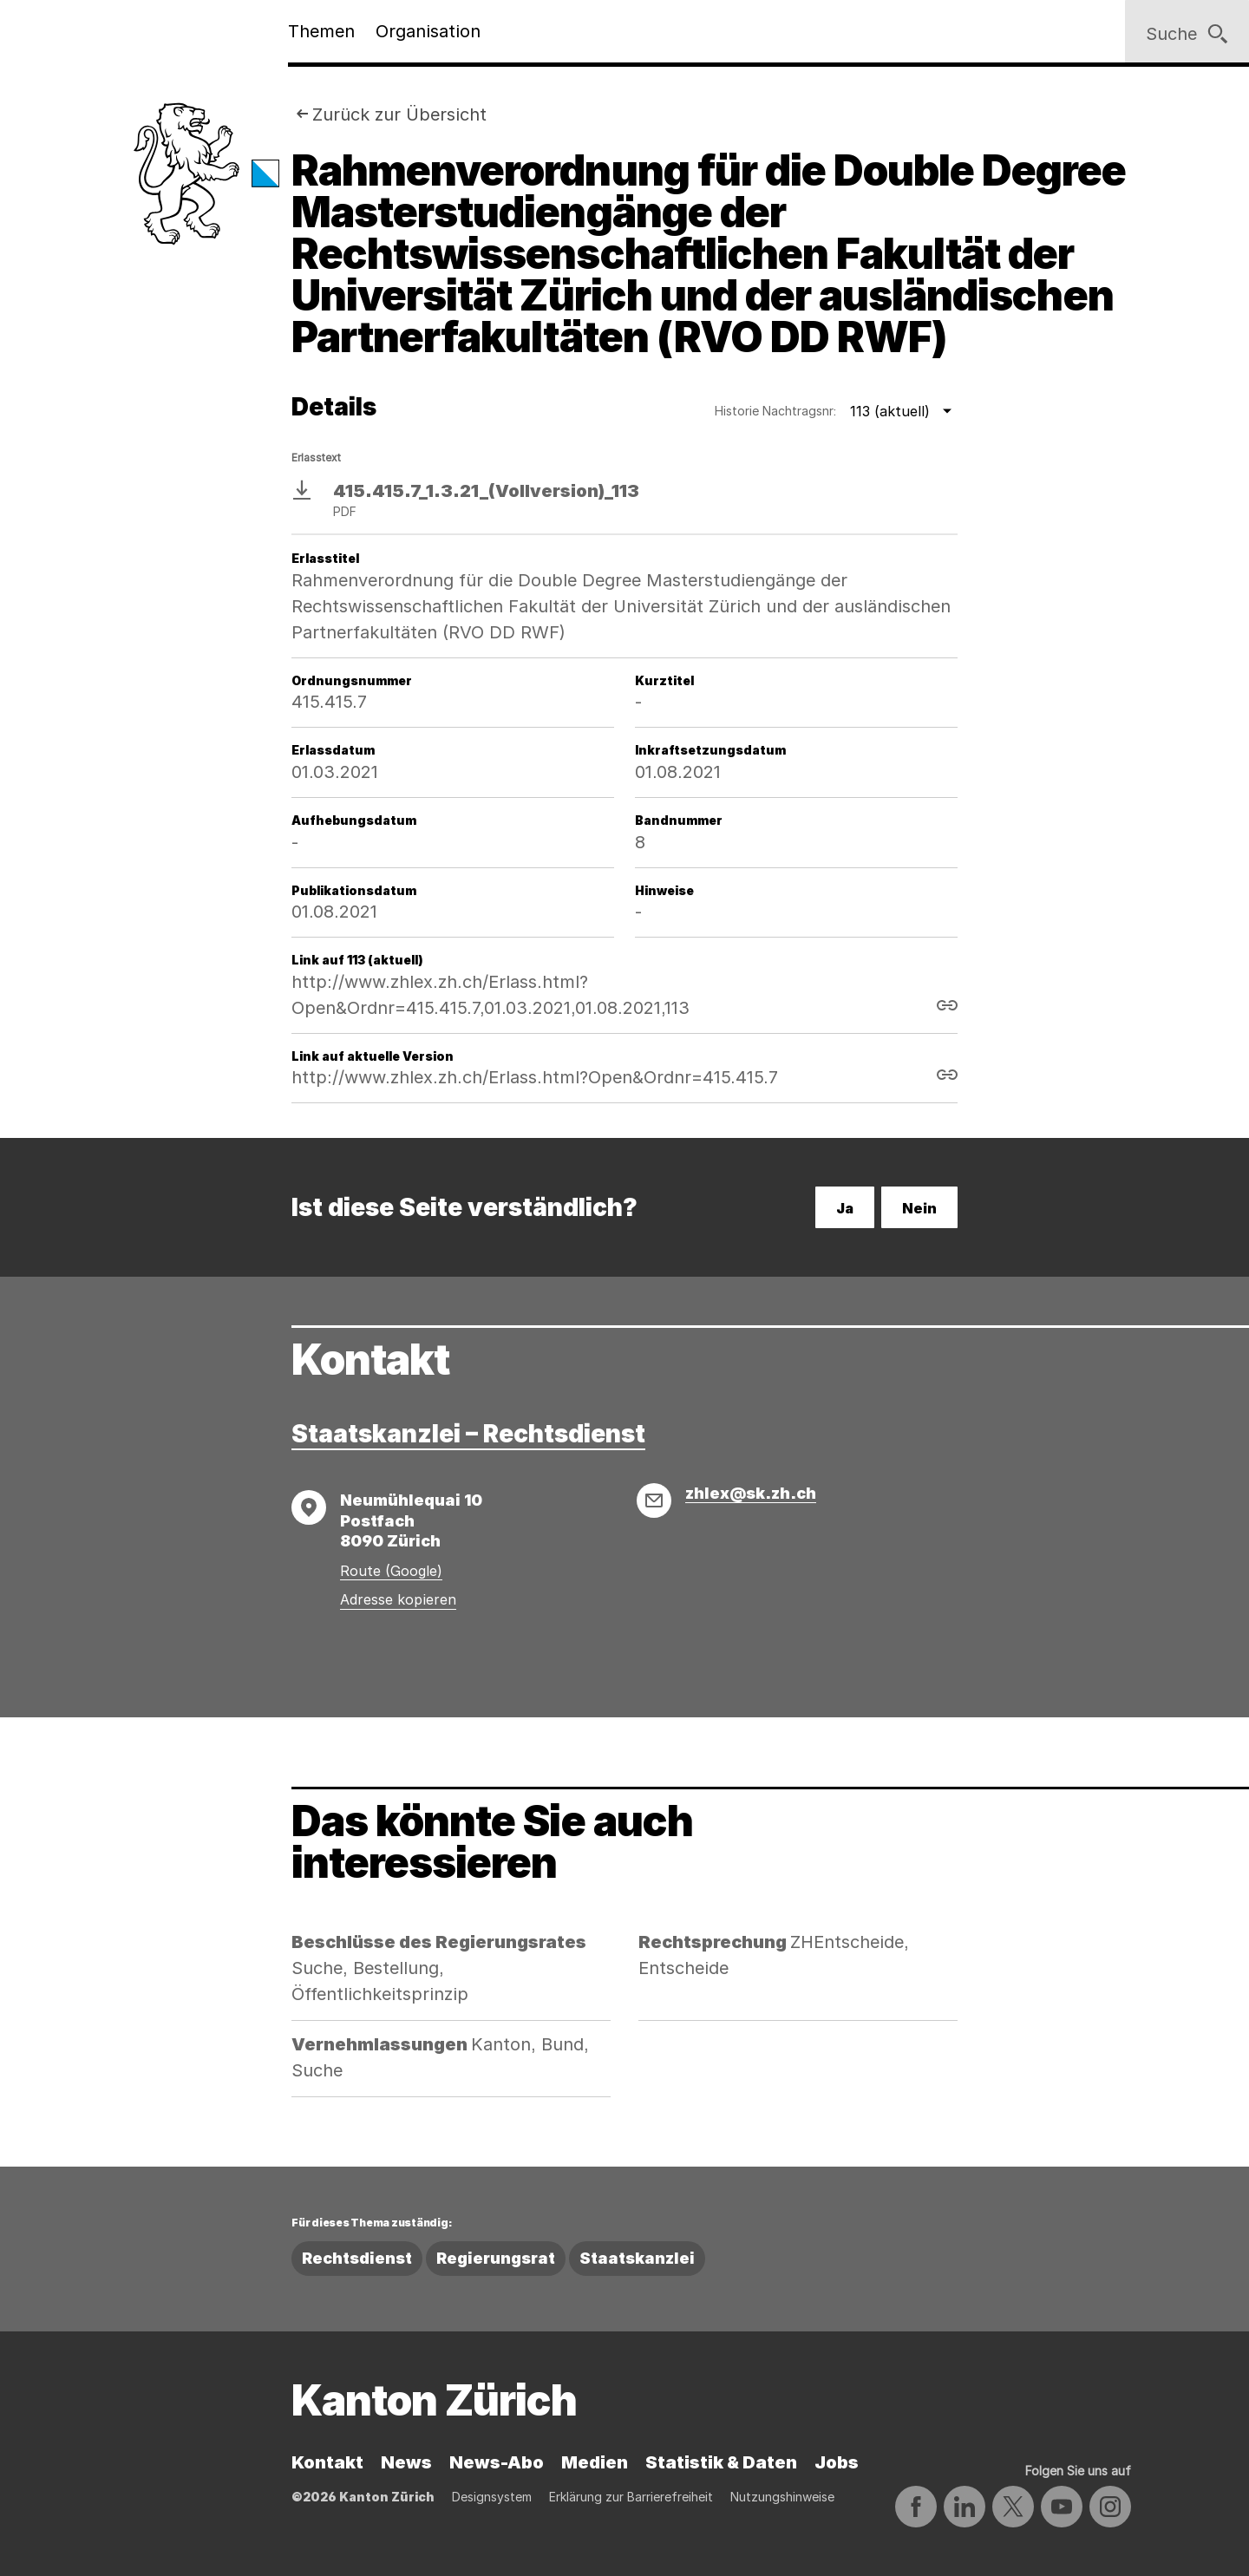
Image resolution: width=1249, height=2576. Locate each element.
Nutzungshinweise (782, 2496)
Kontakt (327, 2462)
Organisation (428, 31)
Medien (594, 2462)
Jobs (836, 2462)
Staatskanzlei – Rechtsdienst (468, 1433)
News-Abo (496, 2462)
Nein (919, 1208)
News (406, 2462)
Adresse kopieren (398, 1599)
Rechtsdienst (357, 2258)
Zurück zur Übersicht (399, 114)
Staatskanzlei (637, 2258)
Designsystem (492, 2496)
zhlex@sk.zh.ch (750, 1493)
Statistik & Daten (721, 2462)
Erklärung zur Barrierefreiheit (631, 2496)
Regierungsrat (495, 2258)
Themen (321, 31)
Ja (844, 1208)
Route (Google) (391, 1570)
